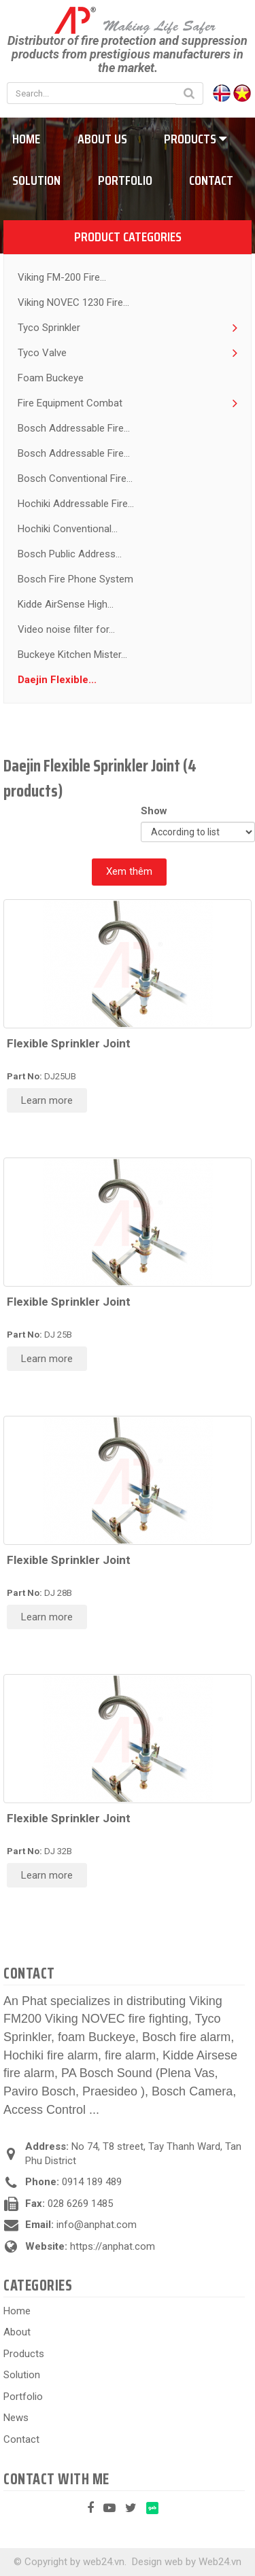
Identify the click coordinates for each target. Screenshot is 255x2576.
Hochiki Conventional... (68, 529)
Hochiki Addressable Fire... (76, 504)
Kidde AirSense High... (66, 604)
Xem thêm (129, 871)
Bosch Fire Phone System (75, 579)
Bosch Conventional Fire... (75, 478)
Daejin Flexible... (57, 680)
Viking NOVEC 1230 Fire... (73, 302)
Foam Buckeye (51, 378)
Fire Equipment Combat (70, 403)
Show (157, 811)
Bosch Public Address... (70, 554)
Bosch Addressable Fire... (74, 428)
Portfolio (125, 180)
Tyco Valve (42, 353)
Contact (211, 180)
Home (17, 2311)
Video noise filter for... (66, 629)
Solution (21, 2375)
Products (195, 139)
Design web (157, 2562)
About (17, 2332)
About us (102, 139)
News (16, 2418)
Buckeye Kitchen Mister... (72, 654)
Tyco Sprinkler (49, 327)
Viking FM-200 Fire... (62, 277)
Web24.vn (220, 2562)
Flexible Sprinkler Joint (69, 1043)
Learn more (47, 1100)
